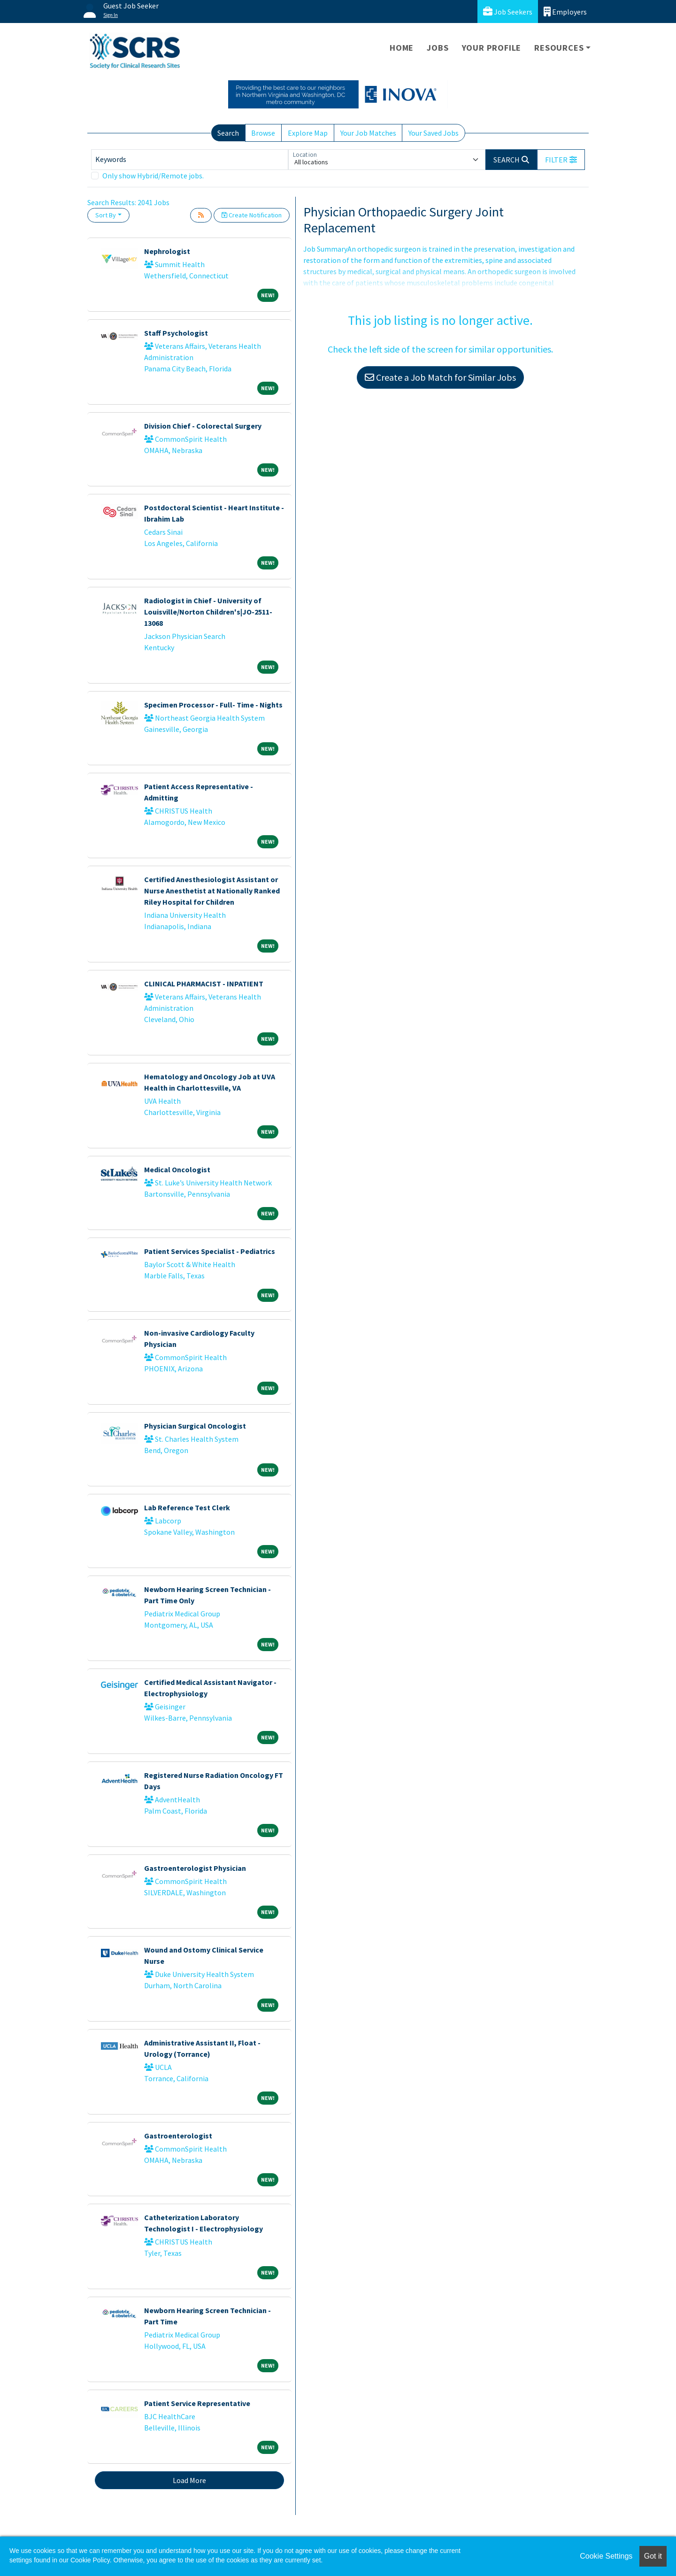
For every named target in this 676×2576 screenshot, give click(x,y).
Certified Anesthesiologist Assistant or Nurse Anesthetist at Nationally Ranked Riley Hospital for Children (212, 891)
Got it (653, 2556)
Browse (263, 133)
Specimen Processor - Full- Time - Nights (213, 704)
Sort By (105, 215)
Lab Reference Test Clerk (187, 1507)
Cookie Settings (606, 2556)
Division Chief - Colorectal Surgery (202, 426)
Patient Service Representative (197, 2403)
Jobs (437, 47)
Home (402, 47)
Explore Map (308, 133)
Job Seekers (507, 11)
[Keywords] (189, 159)
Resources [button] (559, 47)
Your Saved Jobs (433, 133)
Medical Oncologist (177, 1169)
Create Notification (252, 215)
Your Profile (492, 47)
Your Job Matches (368, 133)
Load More (189, 2480)
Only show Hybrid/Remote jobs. (153, 175)
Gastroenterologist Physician (195, 1868)
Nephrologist (167, 251)
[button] (561, 159)
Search (228, 133)
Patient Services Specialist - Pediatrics (209, 1251)
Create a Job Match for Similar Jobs (440, 377)
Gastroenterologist (178, 2135)
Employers (565, 11)
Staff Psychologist (176, 333)
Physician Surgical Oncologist (195, 1425)
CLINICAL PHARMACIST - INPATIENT (203, 983)
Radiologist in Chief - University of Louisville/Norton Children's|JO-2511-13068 (208, 612)
